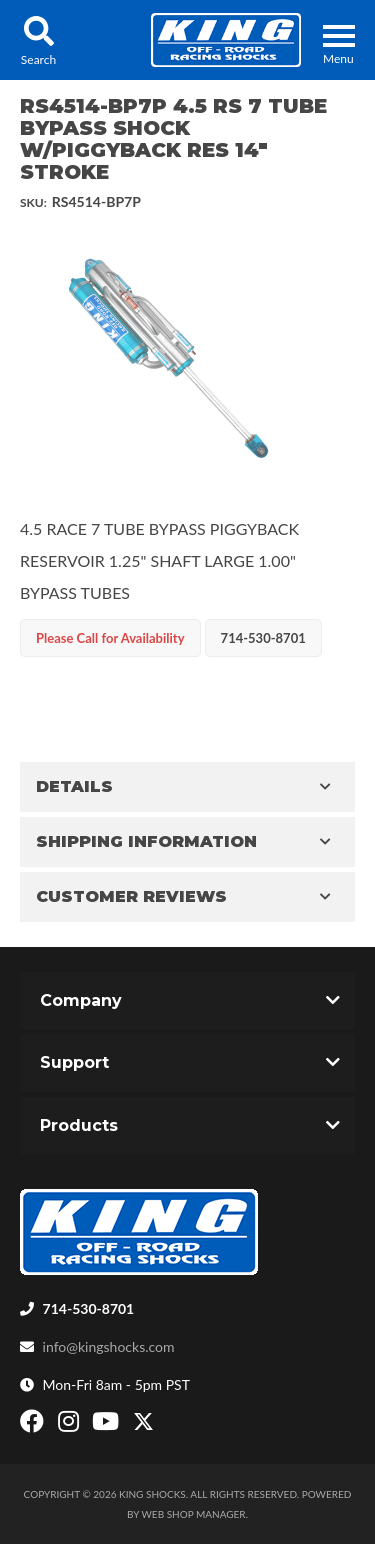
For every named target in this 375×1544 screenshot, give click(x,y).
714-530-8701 (89, 1308)
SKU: (33, 202)
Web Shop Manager (194, 1514)
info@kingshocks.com (109, 1346)
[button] (38, 40)
